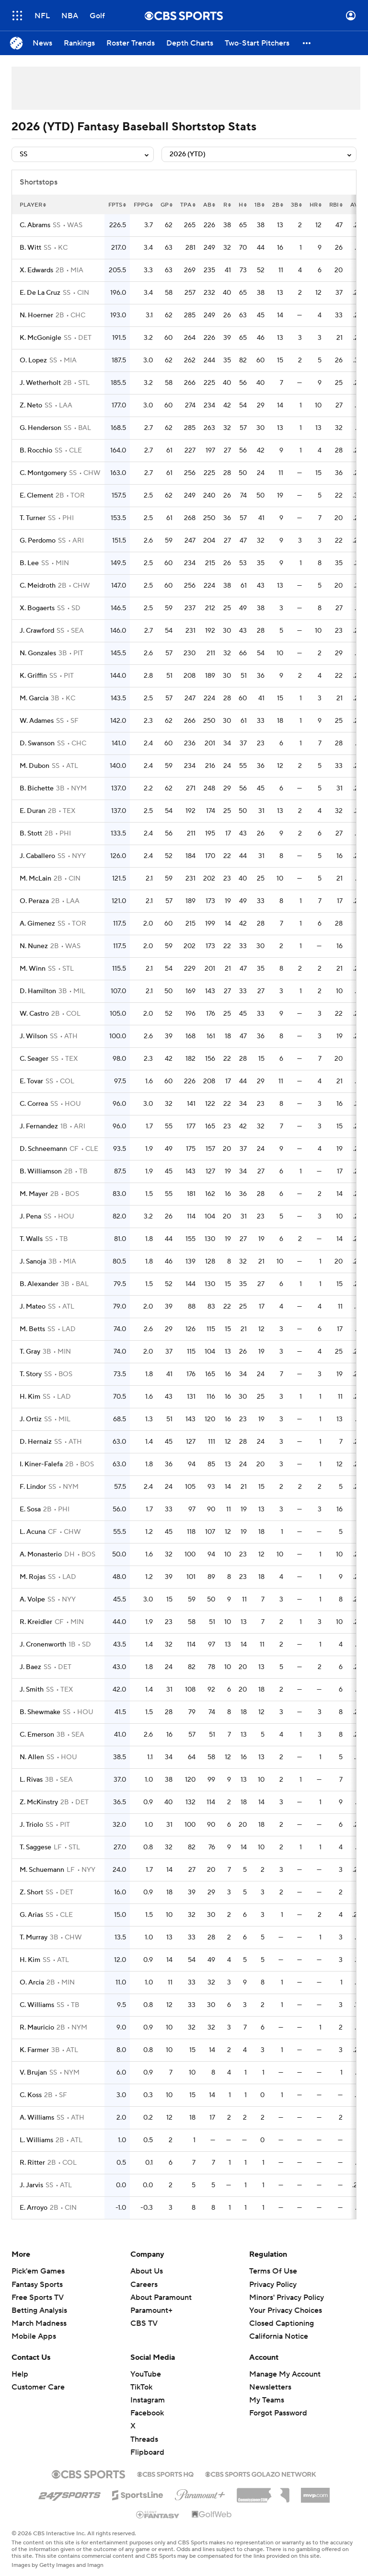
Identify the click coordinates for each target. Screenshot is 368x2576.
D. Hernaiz (36, 1442)
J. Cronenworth (43, 1644)
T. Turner (33, 518)
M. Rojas (33, 1577)
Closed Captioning (281, 2323)
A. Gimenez (37, 923)
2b (277, 205)
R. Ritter (32, 2162)
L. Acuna (33, 1532)
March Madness (39, 2323)
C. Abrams (35, 225)
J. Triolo (31, 1825)
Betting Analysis (39, 2310)
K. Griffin (33, 676)
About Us (146, 2271)
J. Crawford (37, 631)
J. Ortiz (31, 1419)
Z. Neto (31, 405)
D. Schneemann (43, 1149)
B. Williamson (41, 1171)
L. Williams (36, 2140)
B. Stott (31, 833)
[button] (307, 43)
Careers (144, 2284)
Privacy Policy (273, 2284)
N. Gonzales (38, 653)
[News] (42, 43)
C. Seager (34, 1059)
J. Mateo (33, 1306)
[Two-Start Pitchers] (257, 43)
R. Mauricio (37, 2027)
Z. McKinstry (39, 1802)
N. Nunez (34, 946)
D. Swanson (37, 743)
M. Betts (32, 1329)
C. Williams (37, 2005)
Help (20, 2374)
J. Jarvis (31, 2185)
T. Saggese (35, 1847)
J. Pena (30, 1216)
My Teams (266, 2400)
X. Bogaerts (37, 608)
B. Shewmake (40, 1712)
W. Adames (37, 721)
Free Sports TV (38, 2297)
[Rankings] (79, 43)
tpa (188, 205)
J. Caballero (37, 856)
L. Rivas (31, 1779)
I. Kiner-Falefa (41, 1464)
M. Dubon (34, 766)
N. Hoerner (36, 315)
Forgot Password (278, 2413)
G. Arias (31, 1915)
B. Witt (30, 248)
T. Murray (33, 1937)
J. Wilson (33, 1036)
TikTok (141, 2387)
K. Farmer (34, 2050)
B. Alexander (39, 1284)
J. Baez (30, 1667)
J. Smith (32, 1689)
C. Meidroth (38, 585)
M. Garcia (34, 698)
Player (33, 205)
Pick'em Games (38, 2271)
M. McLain (35, 878)
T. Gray (30, 1351)
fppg (143, 205)
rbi (336, 205)
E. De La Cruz (40, 293)
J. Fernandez (39, 1126)
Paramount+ (151, 2310)
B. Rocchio (36, 450)
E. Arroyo (33, 2208)
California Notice (278, 2336)
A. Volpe (32, 1599)
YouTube (145, 2374)
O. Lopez (33, 360)
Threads (144, 2439)
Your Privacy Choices (285, 2310)
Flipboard (147, 2452)
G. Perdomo (38, 540)
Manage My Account (285, 2374)
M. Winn (33, 968)
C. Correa (34, 1104)
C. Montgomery (43, 473)
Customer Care (38, 2387)
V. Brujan (33, 2072)
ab (209, 205)
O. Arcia (32, 1982)
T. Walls (31, 1239)
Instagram (147, 2400)
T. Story (31, 1374)
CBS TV (144, 2323)
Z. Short (31, 1892)
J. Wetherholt (40, 383)
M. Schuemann (42, 1870)
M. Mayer (34, 1194)
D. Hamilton (38, 991)
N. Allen (32, 1757)
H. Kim (30, 1396)
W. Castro (34, 1014)
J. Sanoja (33, 1261)
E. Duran (33, 811)
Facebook (147, 2413)
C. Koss (31, 2095)
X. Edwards (36, 270)
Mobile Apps (34, 2336)
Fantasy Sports (37, 2284)
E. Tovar (31, 1081)
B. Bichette (37, 788)
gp (166, 205)
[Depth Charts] (190, 43)
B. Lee (29, 563)
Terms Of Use (273, 2271)
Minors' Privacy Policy (286, 2297)
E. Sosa (30, 1509)
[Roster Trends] (131, 43)
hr (316, 205)
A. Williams (37, 2117)
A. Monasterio (41, 1554)
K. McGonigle (40, 338)
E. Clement (36, 495)
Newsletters (270, 2387)
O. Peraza (34, 901)
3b (296, 205)
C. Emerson (37, 1734)
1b (259, 205)
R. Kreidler (36, 1622)
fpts (117, 205)
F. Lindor (33, 1487)
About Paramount (161, 2297)
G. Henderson (40, 428)
